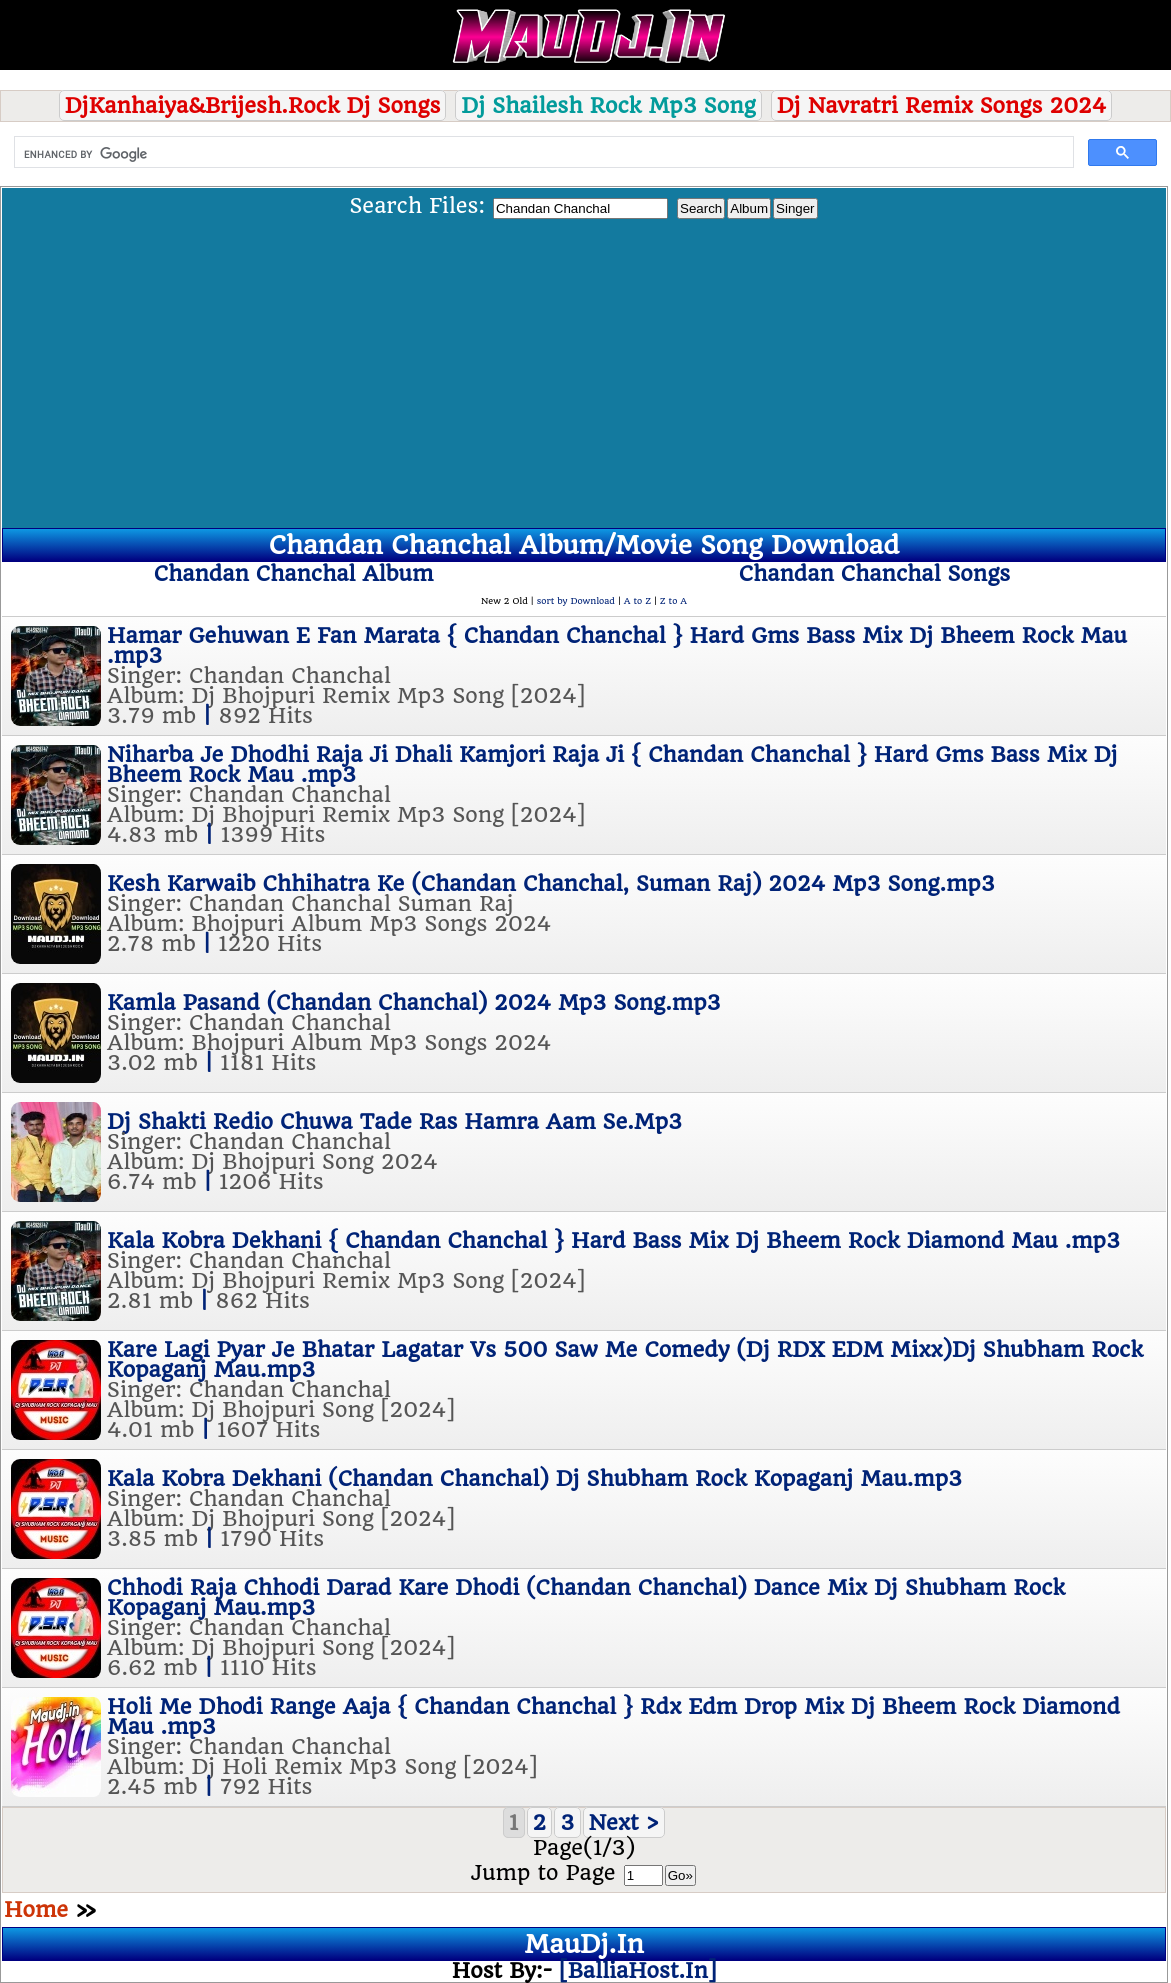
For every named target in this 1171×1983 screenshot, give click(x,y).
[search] (542, 154)
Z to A (673, 601)
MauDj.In (583, 1944)
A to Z (637, 601)
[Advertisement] (584, 370)
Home (36, 1909)
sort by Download (576, 601)
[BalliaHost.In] (634, 1970)
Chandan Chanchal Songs (874, 573)
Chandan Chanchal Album (294, 573)
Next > (624, 1822)
